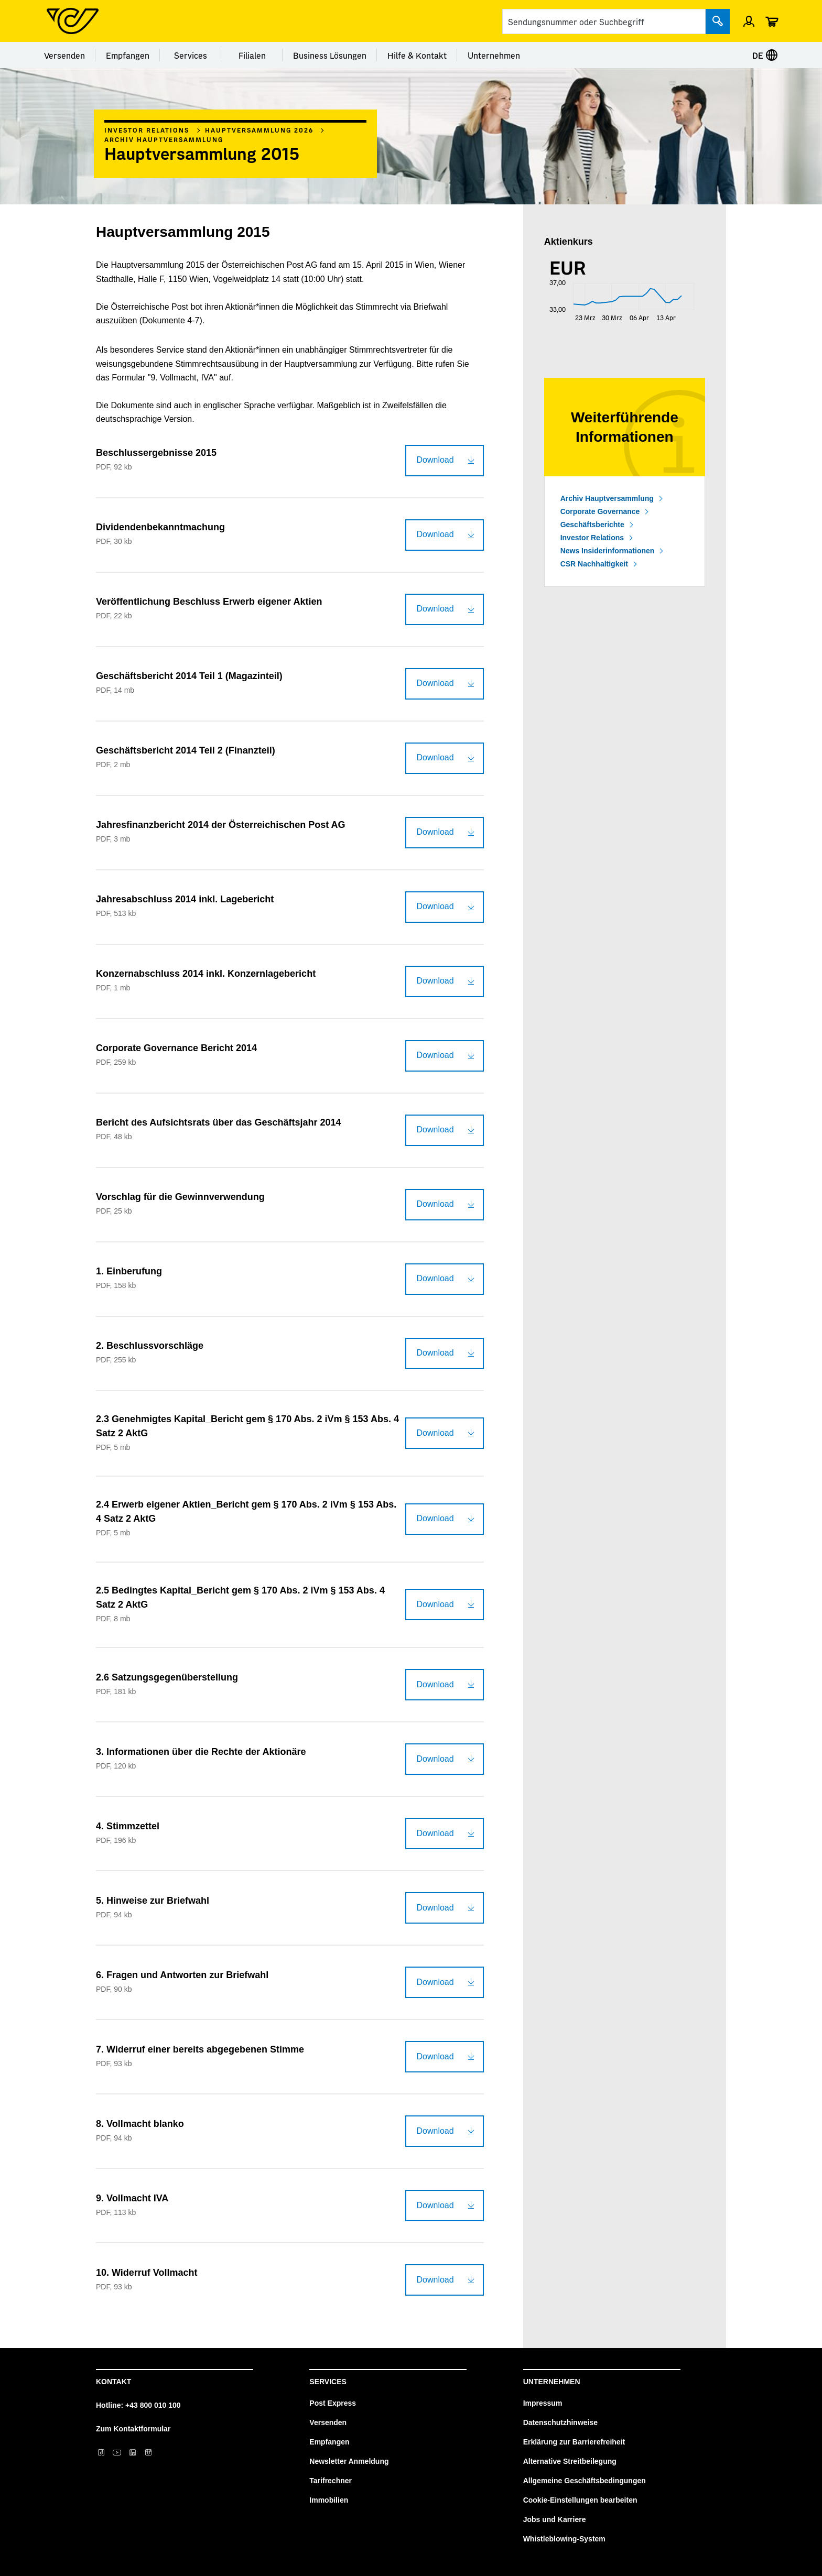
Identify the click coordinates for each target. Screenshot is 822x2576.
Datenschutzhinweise (560, 2422)
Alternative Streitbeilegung (569, 2461)
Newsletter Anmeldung (348, 2461)
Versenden (64, 55)
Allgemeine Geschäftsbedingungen (584, 2480)
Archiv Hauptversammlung (163, 139)
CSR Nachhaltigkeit (594, 564)
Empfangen (127, 55)
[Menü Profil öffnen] (748, 21)
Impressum (543, 2403)
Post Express (332, 2403)
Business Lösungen (329, 55)
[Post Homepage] (73, 21)
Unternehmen (494, 55)
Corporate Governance (600, 511)
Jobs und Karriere (554, 2519)
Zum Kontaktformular (133, 2429)
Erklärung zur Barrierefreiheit (574, 2442)
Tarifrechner (330, 2480)
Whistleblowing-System (564, 2539)
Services (190, 55)
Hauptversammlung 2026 (259, 130)
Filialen (252, 55)
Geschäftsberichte (592, 524)
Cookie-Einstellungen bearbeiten (580, 2500)
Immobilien (328, 2500)
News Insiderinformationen (607, 551)
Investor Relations (146, 130)
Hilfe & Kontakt (417, 55)
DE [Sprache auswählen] (765, 55)
